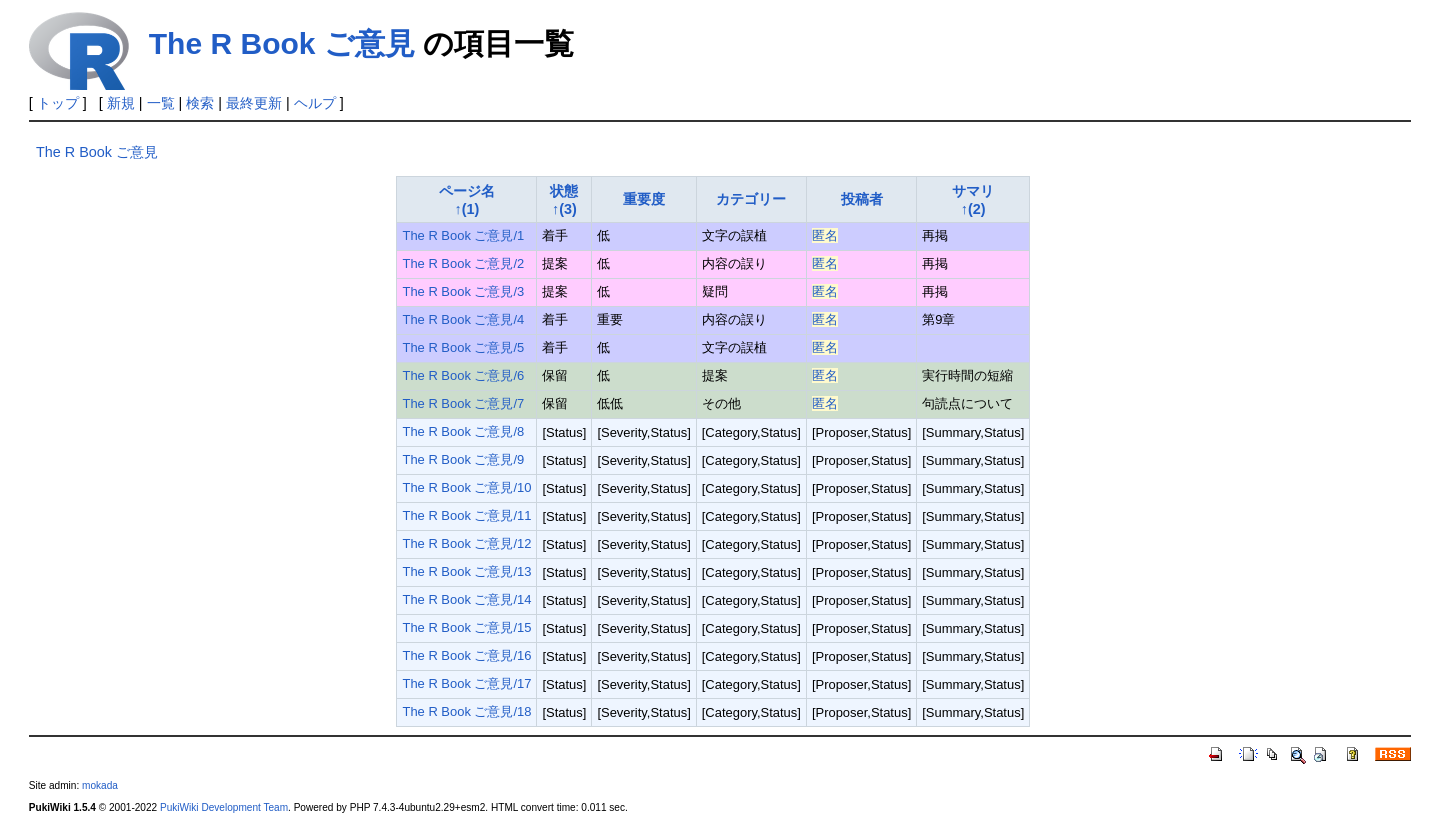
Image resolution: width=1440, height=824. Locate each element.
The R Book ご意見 (282, 43)
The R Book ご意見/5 (463, 347)
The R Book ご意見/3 (463, 291)
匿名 (825, 235)
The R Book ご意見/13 (466, 571)
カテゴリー (751, 199)
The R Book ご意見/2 (463, 263)
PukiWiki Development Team (224, 807)
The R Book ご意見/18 (466, 711)
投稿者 (862, 199)
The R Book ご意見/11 (466, 515)
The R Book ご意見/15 (466, 627)
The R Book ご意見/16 (466, 655)
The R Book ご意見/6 (463, 375)
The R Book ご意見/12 (466, 543)
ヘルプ (315, 103)
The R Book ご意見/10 (466, 487)
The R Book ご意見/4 (463, 319)
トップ (58, 103)
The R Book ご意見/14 (466, 599)
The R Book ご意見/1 (463, 235)
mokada (100, 785)
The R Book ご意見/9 (463, 459)
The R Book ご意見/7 (463, 403)
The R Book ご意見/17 (466, 683)
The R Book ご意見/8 (463, 431)
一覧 (161, 103)
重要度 (644, 199)
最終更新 (254, 103)
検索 (200, 103)
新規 (121, 103)
